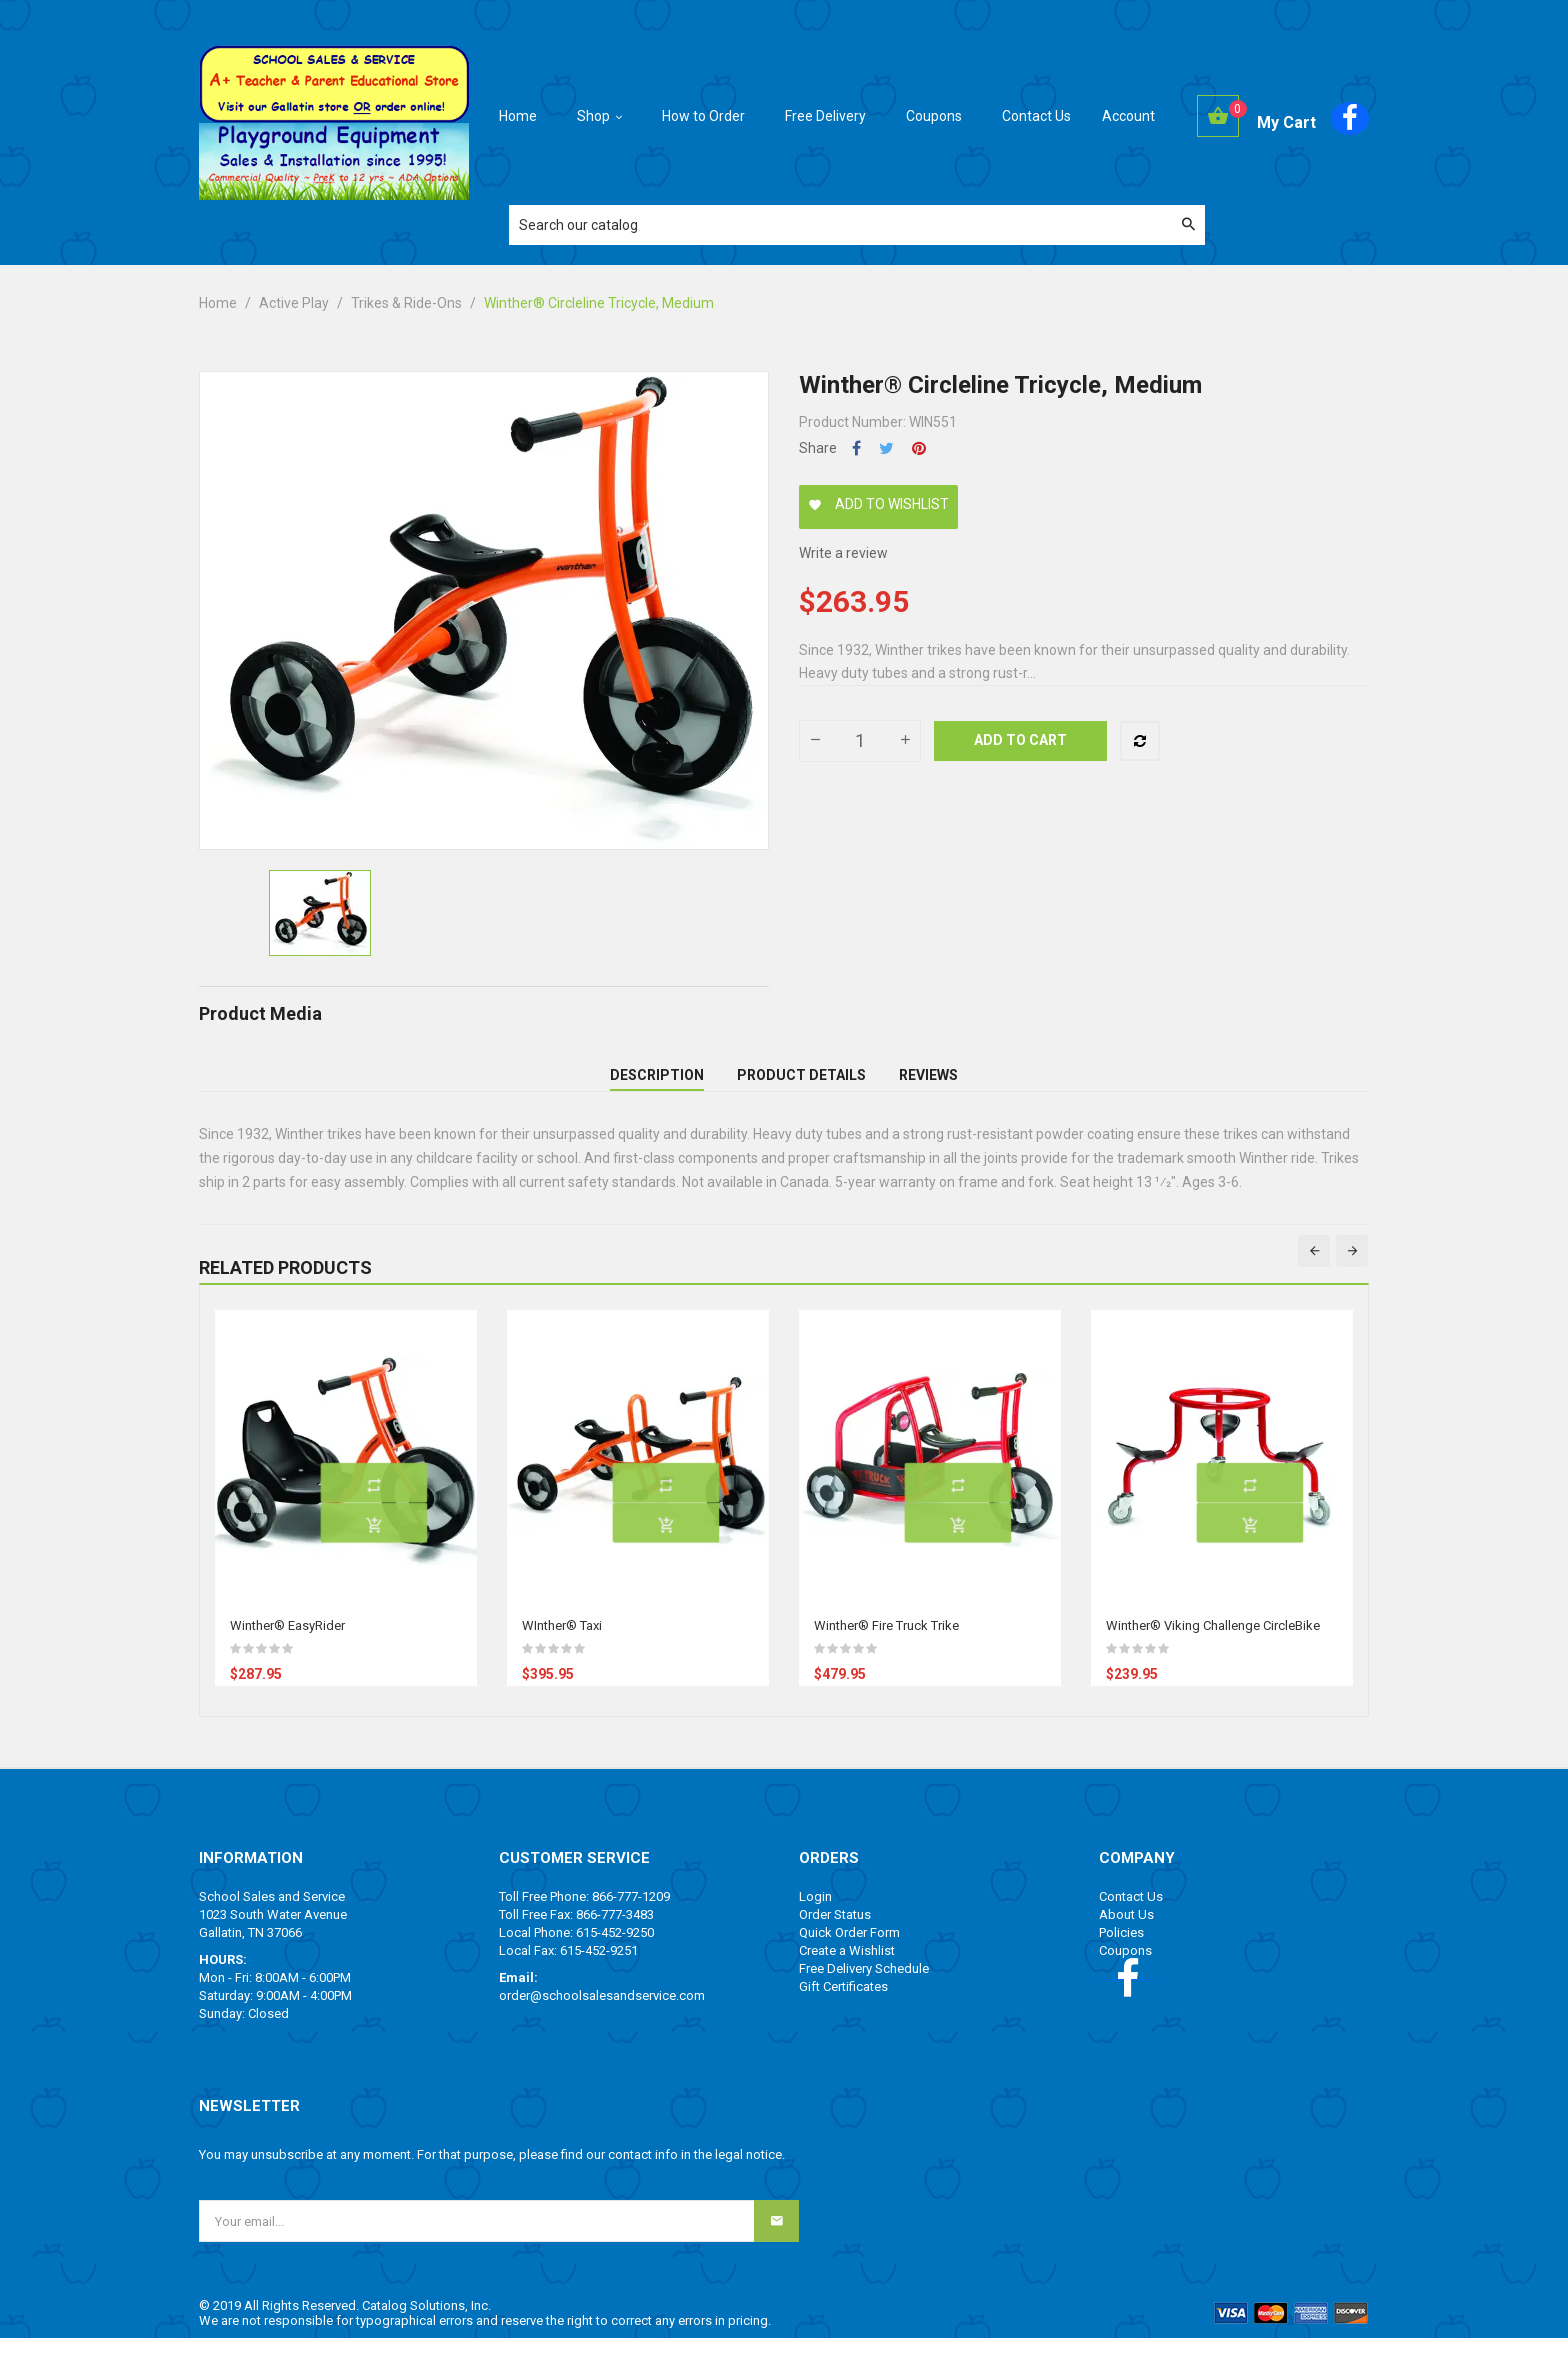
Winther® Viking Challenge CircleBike (1213, 1643)
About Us (1126, 1932)
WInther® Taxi (562, 1643)
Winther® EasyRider (287, 1643)
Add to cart (1020, 740)
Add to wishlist (878, 504)
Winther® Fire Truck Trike (886, 1643)
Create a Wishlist (847, 1968)
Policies (1121, 1950)
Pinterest (919, 448)
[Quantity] (860, 741)
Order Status (835, 1932)
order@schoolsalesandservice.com (602, 2013)
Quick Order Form (849, 1950)
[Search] (857, 225)
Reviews (928, 1084)
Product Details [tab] (801, 1084)
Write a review (843, 553)
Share (856, 448)
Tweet (886, 448)
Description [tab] (657, 1084)
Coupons (1125, 1968)
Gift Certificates (843, 2004)
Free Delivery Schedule (864, 1986)
